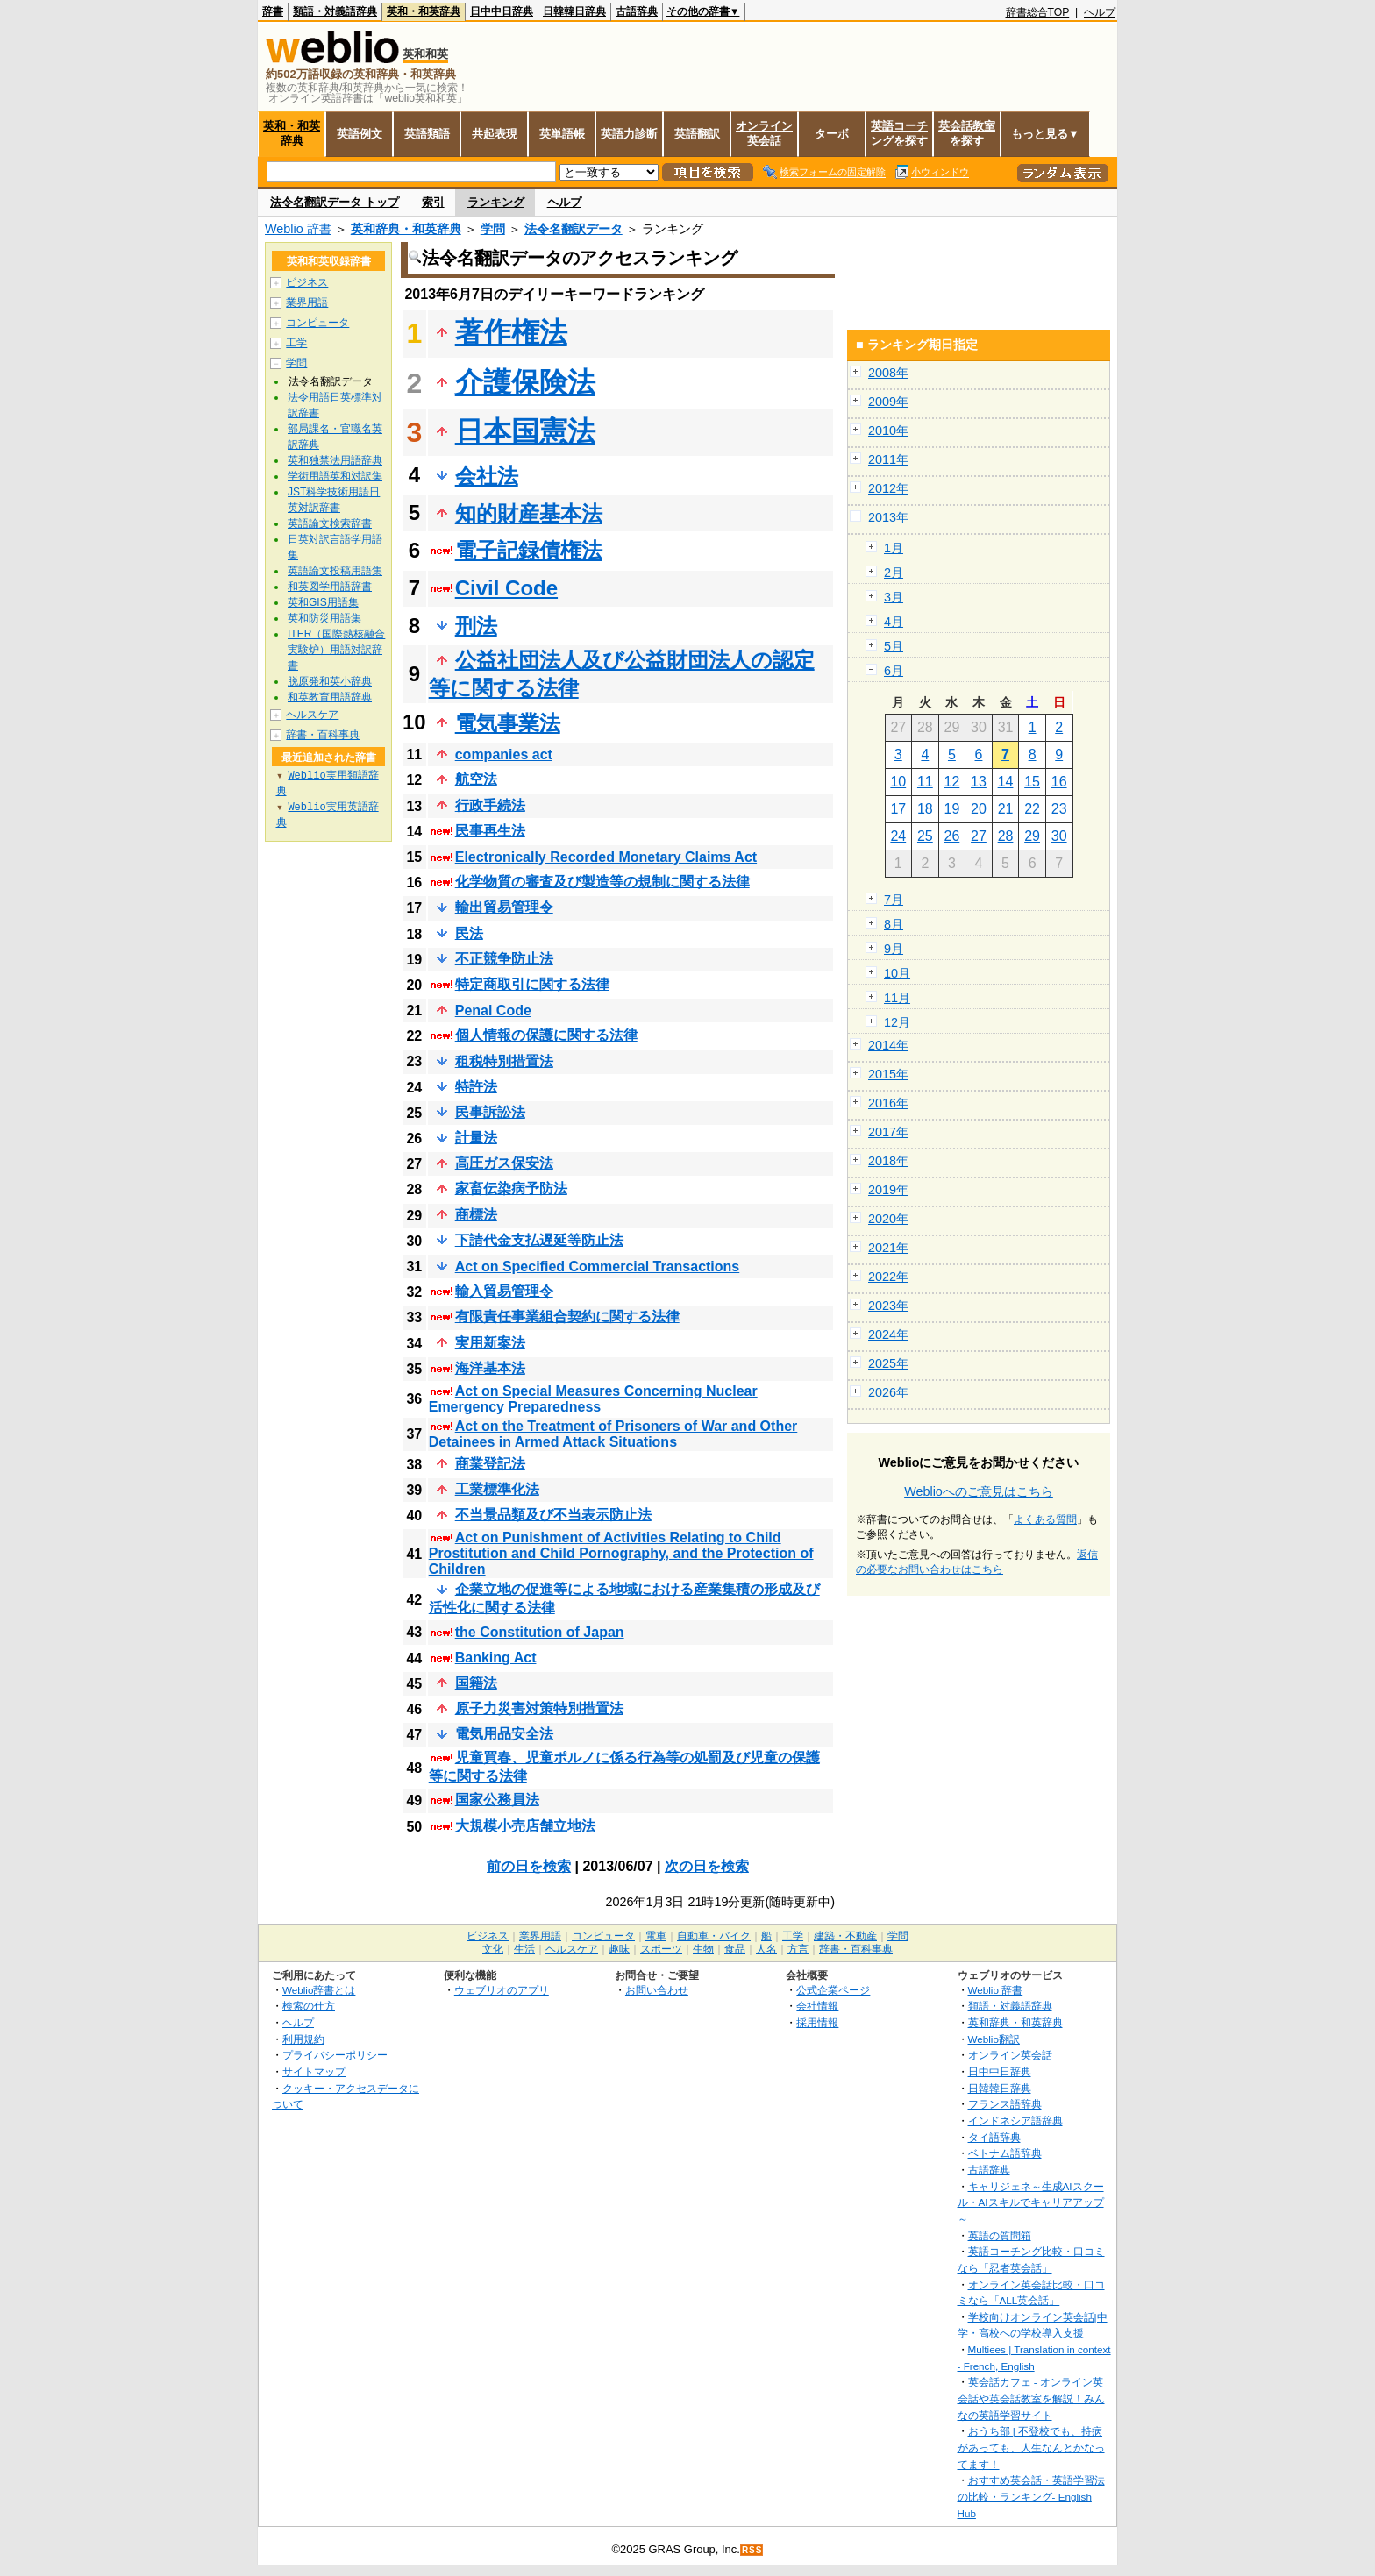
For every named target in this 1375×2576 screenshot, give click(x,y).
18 (925, 808)
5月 (893, 646)
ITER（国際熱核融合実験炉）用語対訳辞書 (336, 650)
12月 (897, 1022)
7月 (893, 900)
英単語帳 (562, 133)
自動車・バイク (714, 1936)
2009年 (888, 402)
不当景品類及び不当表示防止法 (553, 1514)
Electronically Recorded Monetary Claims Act (606, 857)
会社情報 (817, 2005)
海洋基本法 (490, 1368)
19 (952, 808)
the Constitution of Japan (539, 1632)
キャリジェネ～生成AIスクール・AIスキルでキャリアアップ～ (1031, 2202)
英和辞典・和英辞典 (406, 229)
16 (1059, 781)
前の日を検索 (529, 1866)
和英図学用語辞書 (330, 586)
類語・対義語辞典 (335, 11)
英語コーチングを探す (899, 133)
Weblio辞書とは (318, 1990)
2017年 (888, 1132)
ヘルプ (1099, 12)
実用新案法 (490, 1342)
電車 (655, 1936)
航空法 (476, 779)
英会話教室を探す (966, 133)
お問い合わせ (656, 1990)
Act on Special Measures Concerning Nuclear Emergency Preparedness (593, 1399)
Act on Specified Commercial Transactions (597, 1266)
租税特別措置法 (504, 1061)
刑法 (476, 625)
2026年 (888, 1392)
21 (1006, 808)
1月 (893, 548)
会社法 (486, 475)
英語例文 (359, 133)
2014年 (888, 1045)
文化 (492, 1949)
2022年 (888, 1277)
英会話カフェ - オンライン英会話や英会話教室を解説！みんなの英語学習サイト (1031, 2398)
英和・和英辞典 (423, 11)
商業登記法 (490, 1463)
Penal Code (493, 1010)
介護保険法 (525, 382)
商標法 (476, 1214)
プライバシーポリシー (335, 2054)
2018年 (888, 1161)
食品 (734, 1949)
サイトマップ (314, 2071)
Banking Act (496, 1657)
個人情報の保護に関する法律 (546, 1035)
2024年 (888, 1334)
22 (1032, 808)
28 (1006, 836)
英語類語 (427, 133)
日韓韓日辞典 (574, 11)
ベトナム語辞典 (1005, 2153)
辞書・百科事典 (323, 735)
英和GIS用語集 (323, 602)
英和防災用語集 (324, 618)
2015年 (888, 1074)
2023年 (888, 1306)
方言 (798, 1949)
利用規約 (303, 2039)
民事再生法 (490, 830)
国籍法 (476, 1683)
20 (979, 808)
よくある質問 (1045, 1519)
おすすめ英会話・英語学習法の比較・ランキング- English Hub (1031, 2496)
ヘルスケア (312, 714)
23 (1059, 808)
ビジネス (307, 282)
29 (1032, 836)
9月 (893, 949)
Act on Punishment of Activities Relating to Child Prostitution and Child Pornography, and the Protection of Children (621, 1553)
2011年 (888, 459)
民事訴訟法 (490, 1112)
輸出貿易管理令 (504, 907)
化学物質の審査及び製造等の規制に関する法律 (602, 881)
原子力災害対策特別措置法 (539, 1708)
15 (1032, 781)
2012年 (888, 488)
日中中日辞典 (501, 11)
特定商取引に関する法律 (532, 984)
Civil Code (506, 588)
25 (925, 836)
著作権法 (511, 332)
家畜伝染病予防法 (511, 1188)
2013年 (888, 517)
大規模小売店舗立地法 (525, 1825)
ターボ (832, 133)
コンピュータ (317, 323)
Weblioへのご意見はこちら (978, 1491)
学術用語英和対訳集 (335, 476)
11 (925, 781)
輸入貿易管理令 (504, 1291)
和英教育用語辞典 (330, 697)
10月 (897, 973)
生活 (524, 1949)
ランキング (495, 202)
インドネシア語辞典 (1015, 2120)
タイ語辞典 (994, 2137)
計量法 (476, 1137)
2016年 (888, 1103)
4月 (893, 622)
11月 (897, 998)
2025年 (888, 1363)
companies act (503, 754)
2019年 (888, 1190)
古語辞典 (637, 11)
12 (952, 781)
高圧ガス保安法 (504, 1163)
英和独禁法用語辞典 (335, 460)
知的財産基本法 (528, 513)
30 (1059, 836)
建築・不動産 (845, 1936)
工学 (296, 343)
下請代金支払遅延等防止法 (539, 1240)
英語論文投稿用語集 (335, 571)
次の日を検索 (707, 1866)
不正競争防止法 (504, 958)
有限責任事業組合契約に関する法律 (567, 1316)
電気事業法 (507, 723)
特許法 (476, 1086)
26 (952, 836)
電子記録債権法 (528, 550)
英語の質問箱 (999, 2235)
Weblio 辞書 (298, 229)
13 (979, 781)
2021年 (888, 1248)
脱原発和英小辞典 (330, 681)
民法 (469, 933)
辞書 (272, 11)
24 (898, 836)
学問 (493, 229)
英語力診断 (629, 133)
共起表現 (494, 133)
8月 (893, 924)
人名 (766, 1949)
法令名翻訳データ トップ (334, 202)
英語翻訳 (697, 133)
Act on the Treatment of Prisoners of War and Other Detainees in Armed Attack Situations (613, 1434)
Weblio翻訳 (994, 2039)
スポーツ (661, 1949)
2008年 (888, 373)
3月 (893, 597)
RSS (752, 2550)
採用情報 (817, 2022)
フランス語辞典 (1005, 2104)
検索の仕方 (308, 2005)
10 (898, 781)
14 (1006, 781)
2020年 (888, 1219)
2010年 (888, 430)
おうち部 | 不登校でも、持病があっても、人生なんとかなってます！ (1031, 2447)
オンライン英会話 (764, 133)
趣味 (619, 1949)
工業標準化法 (497, 1489)
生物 (703, 1949)
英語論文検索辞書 (330, 523)
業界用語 (307, 302)
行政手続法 (490, 805)
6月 (893, 671)
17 (898, 808)
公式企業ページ (833, 1990)
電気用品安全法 (504, 1733)
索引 (433, 202)
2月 (893, 573)
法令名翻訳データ (573, 229)
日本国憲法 (525, 431)
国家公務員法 (497, 1799)
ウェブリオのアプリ (501, 1990)
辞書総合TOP (1038, 12)
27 (979, 836)
